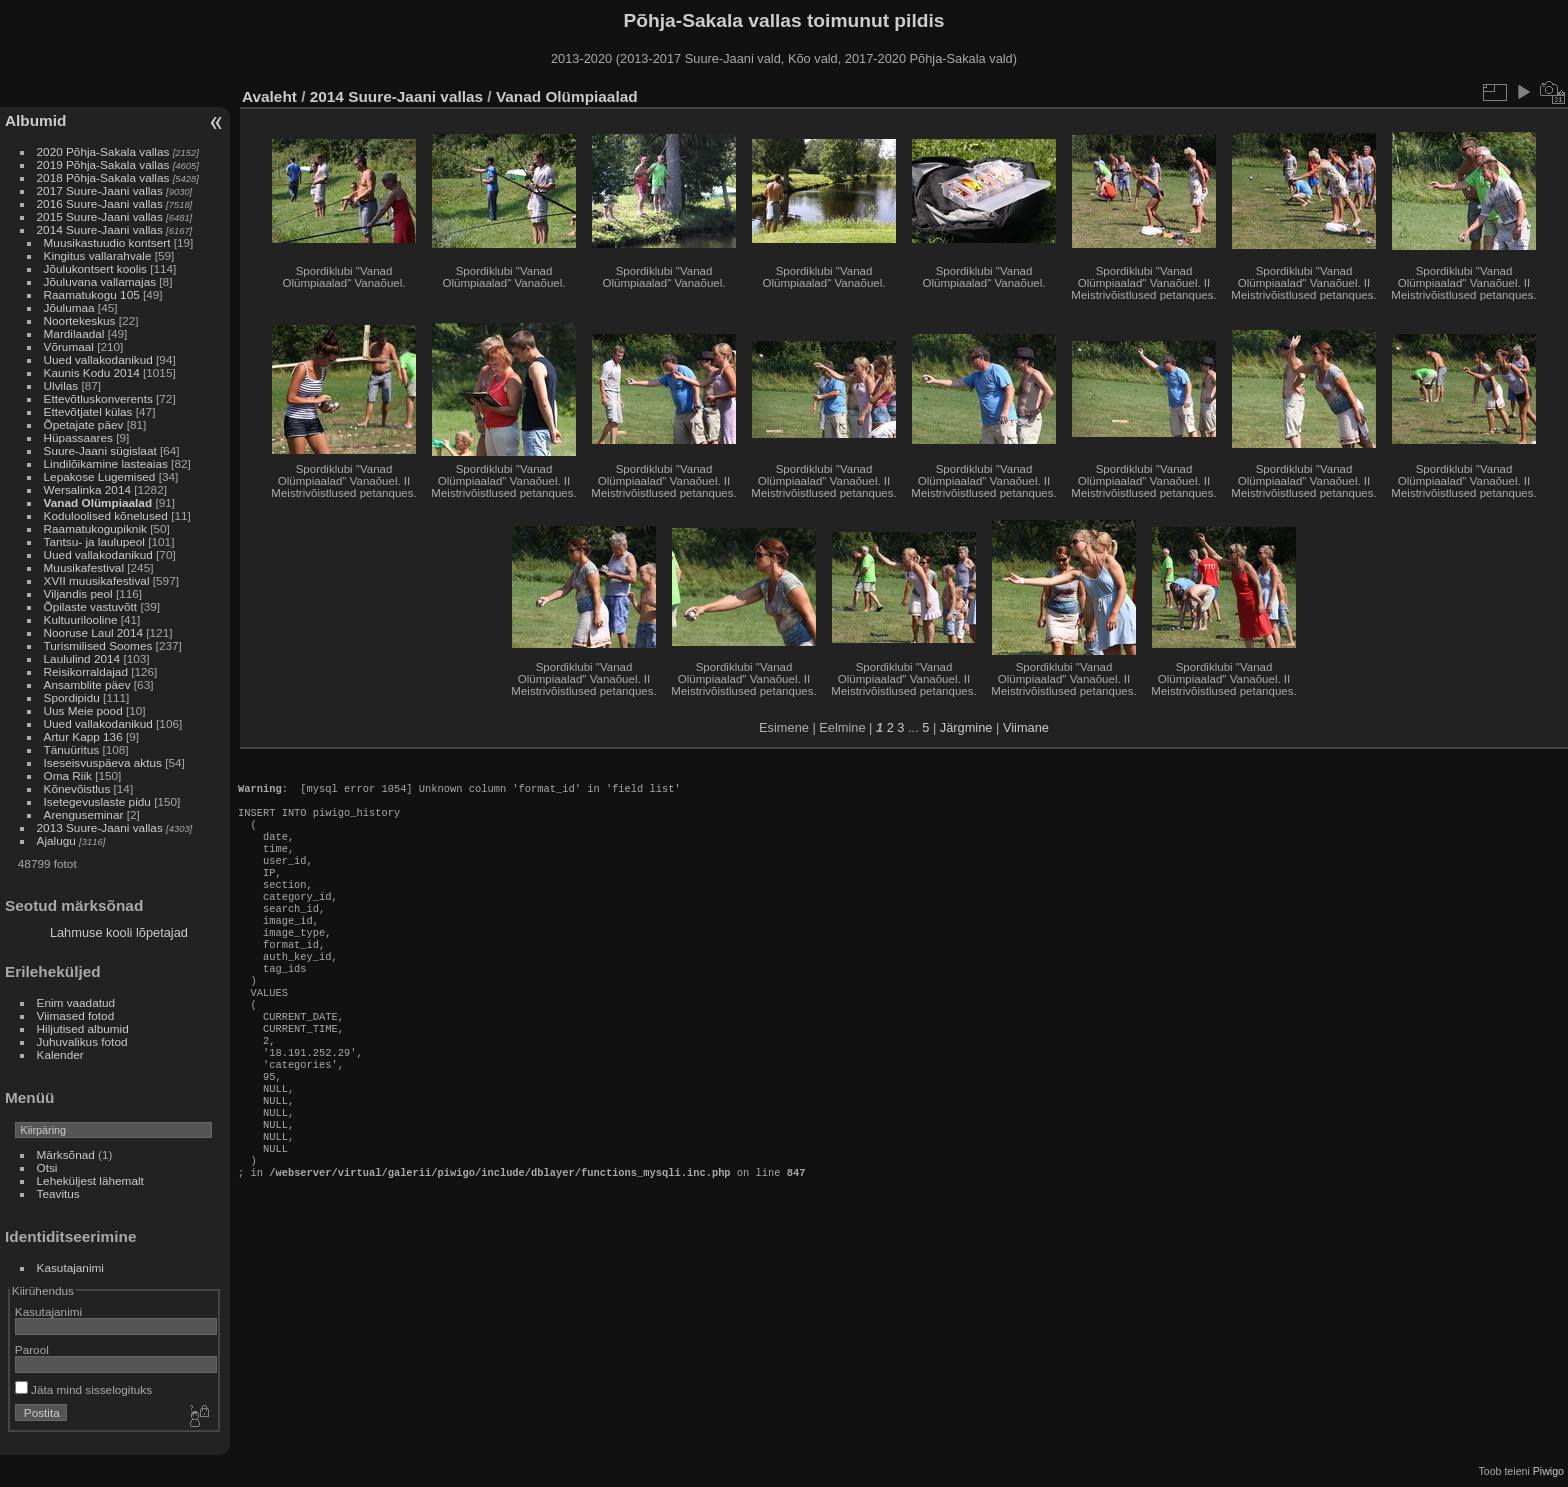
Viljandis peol (78, 593)
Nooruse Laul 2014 (93, 632)
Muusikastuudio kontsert (107, 242)
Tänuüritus (72, 749)
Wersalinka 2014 (87, 489)
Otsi (47, 1167)
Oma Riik (68, 775)
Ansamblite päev (87, 684)
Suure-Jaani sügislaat (100, 450)
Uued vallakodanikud (98, 359)
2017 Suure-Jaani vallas (100, 190)
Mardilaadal (74, 333)
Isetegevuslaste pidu (97, 801)
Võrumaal (69, 346)
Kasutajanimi (70, 1267)
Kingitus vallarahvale (98, 255)
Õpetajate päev (84, 424)
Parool (32, 1349)
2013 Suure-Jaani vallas (100, 827)
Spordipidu (72, 697)
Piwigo (1548, 1471)
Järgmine (966, 727)
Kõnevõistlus (77, 788)
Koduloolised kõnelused (106, 515)
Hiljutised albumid (83, 1028)
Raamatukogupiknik (95, 528)
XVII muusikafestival (97, 580)
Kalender (60, 1054)
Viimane (1026, 727)
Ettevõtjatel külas (88, 411)
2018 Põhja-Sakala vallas (103, 177)
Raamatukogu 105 (92, 294)
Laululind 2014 (82, 658)
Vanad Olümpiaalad (98, 502)
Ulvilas (61, 385)
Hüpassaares (78, 437)
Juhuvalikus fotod (82, 1041)
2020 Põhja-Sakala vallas (103, 151)
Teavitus (58, 1193)
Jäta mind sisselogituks (83, 1389)
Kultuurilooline (81, 619)
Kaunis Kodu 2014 (92, 372)
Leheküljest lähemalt (90, 1180)
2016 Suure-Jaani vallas (100, 203)
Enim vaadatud (76, 1002)
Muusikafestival (84, 567)
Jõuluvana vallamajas (100, 281)
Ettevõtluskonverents (98, 398)
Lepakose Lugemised (100, 476)
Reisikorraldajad (86, 671)
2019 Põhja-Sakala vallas (103, 164)
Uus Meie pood (83, 710)
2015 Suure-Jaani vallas (100, 216)
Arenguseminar (84, 814)
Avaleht (269, 96)
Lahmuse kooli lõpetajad (119, 932)
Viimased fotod (76, 1015)
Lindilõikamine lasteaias (106, 463)
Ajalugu (56, 840)
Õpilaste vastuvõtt (91, 606)
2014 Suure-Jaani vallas (100, 229)
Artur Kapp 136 (83, 736)
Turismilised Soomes (98, 645)
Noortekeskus (80, 320)
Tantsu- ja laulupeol (94, 541)
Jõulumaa (69, 307)
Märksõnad (66, 1154)
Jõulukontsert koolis (95, 268)
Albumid (35, 120)
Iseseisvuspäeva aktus (103, 762)
